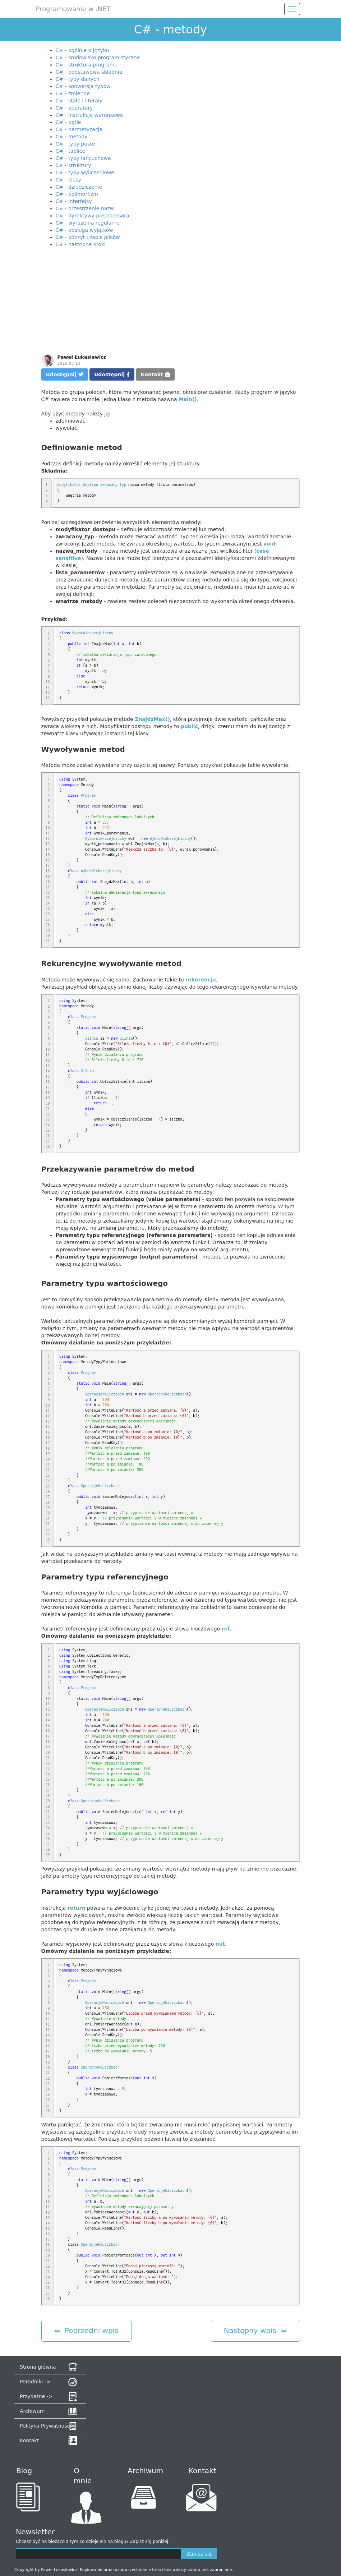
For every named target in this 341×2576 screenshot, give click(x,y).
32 (48, 1524)
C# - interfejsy (74, 201)
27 (48, 919)
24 (48, 903)
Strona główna (38, 2367)
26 (48, 914)
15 (48, 854)
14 (48, 849)
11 (48, 687)
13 (48, 698)
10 (48, 682)
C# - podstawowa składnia (89, 72)
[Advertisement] (170, 302)
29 (48, 930)
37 (48, 1844)
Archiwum (32, 2411)
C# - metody (72, 136)
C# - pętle (68, 122)
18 (48, 871)
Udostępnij (64, 374)
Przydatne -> (36, 2396)
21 (48, 887)
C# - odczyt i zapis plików (88, 237)
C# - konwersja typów (83, 86)
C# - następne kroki (81, 244)
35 (48, 1540)
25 (48, 908)
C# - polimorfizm (77, 194)
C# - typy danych (78, 79)
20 (48, 881)
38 (48, 1849)
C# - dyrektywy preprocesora (92, 215)
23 (48, 898)
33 (48, 1529)
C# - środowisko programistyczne (98, 57)
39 (48, 1855)
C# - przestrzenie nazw (85, 208)
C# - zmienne (73, 93)
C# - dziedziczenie (79, 187)
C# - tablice (71, 151)
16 (48, 860)
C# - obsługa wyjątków (84, 230)
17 (48, 865)
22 (48, 892)
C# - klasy (69, 180)
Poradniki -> (35, 2381)
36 (48, 1838)
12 (48, 692)
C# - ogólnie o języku (82, 50)
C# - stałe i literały (79, 101)
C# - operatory (74, 108)
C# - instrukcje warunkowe (89, 115)
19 (48, 876)
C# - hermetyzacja (79, 129)
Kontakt (155, 374)
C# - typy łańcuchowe (83, 158)
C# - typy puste (75, 144)
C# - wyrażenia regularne (88, 223)
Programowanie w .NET (73, 9)
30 (48, 935)
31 (48, 941)
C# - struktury (73, 165)
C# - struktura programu (87, 65)
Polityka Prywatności (45, 2426)
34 (48, 1534)
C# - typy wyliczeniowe (85, 172)
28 (48, 925)
